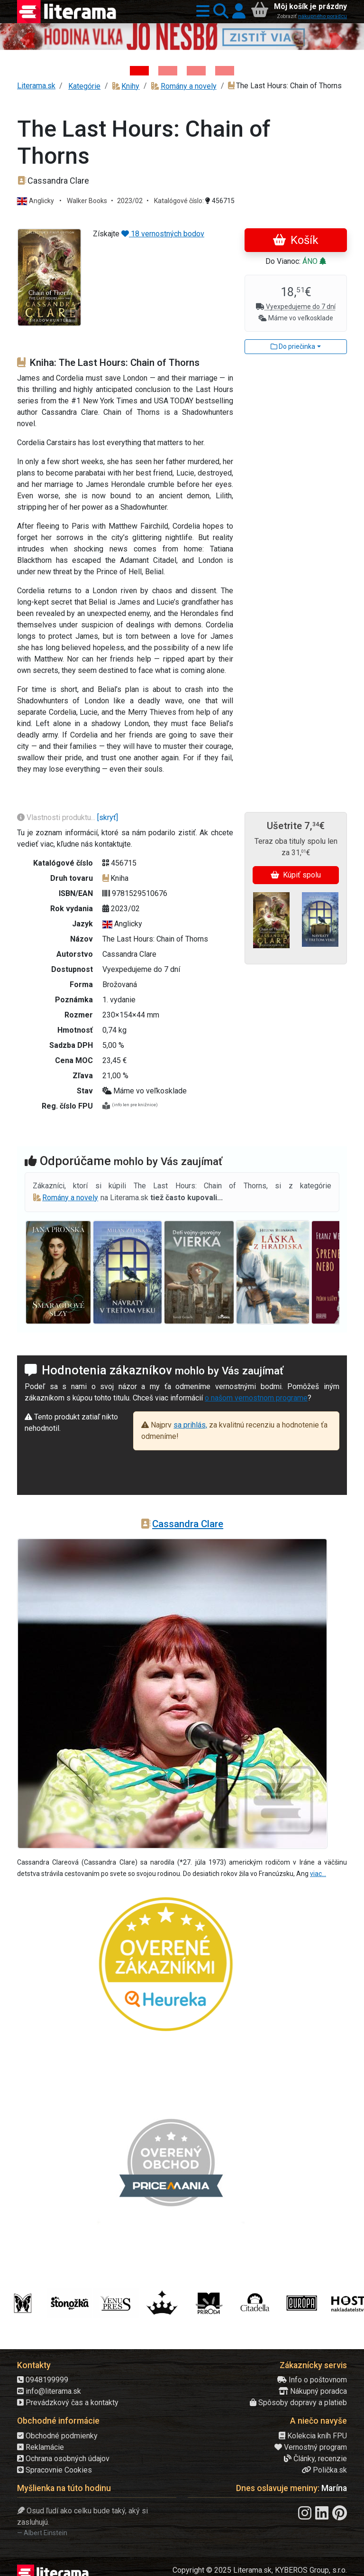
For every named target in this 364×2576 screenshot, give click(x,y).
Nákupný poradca (313, 2391)
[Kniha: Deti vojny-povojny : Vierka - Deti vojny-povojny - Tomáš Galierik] (196, 70)
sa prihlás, (190, 1424)
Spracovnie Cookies (54, 2469)
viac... (318, 1873)
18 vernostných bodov (162, 233)
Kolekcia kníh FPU (313, 2435)
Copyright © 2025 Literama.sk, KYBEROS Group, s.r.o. (260, 2570)
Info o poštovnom (312, 2379)
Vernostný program (310, 2447)
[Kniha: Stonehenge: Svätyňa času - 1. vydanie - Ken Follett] (224, 70)
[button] (200, 11)
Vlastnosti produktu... (57, 817)
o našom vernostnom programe (256, 1397)
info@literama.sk (49, 2391)
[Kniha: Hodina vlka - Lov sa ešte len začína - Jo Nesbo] (139, 70)
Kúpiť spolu (296, 874)
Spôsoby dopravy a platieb (298, 2402)
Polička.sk (324, 2469)
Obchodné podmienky (57, 2435)
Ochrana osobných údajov (63, 2458)
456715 (220, 201)
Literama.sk (36, 85)
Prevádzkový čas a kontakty (67, 2402)
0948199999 (42, 2379)
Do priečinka (293, 346)
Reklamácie (40, 2447)
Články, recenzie (315, 2458)
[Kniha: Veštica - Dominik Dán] (167, 70)
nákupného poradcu (322, 16)
